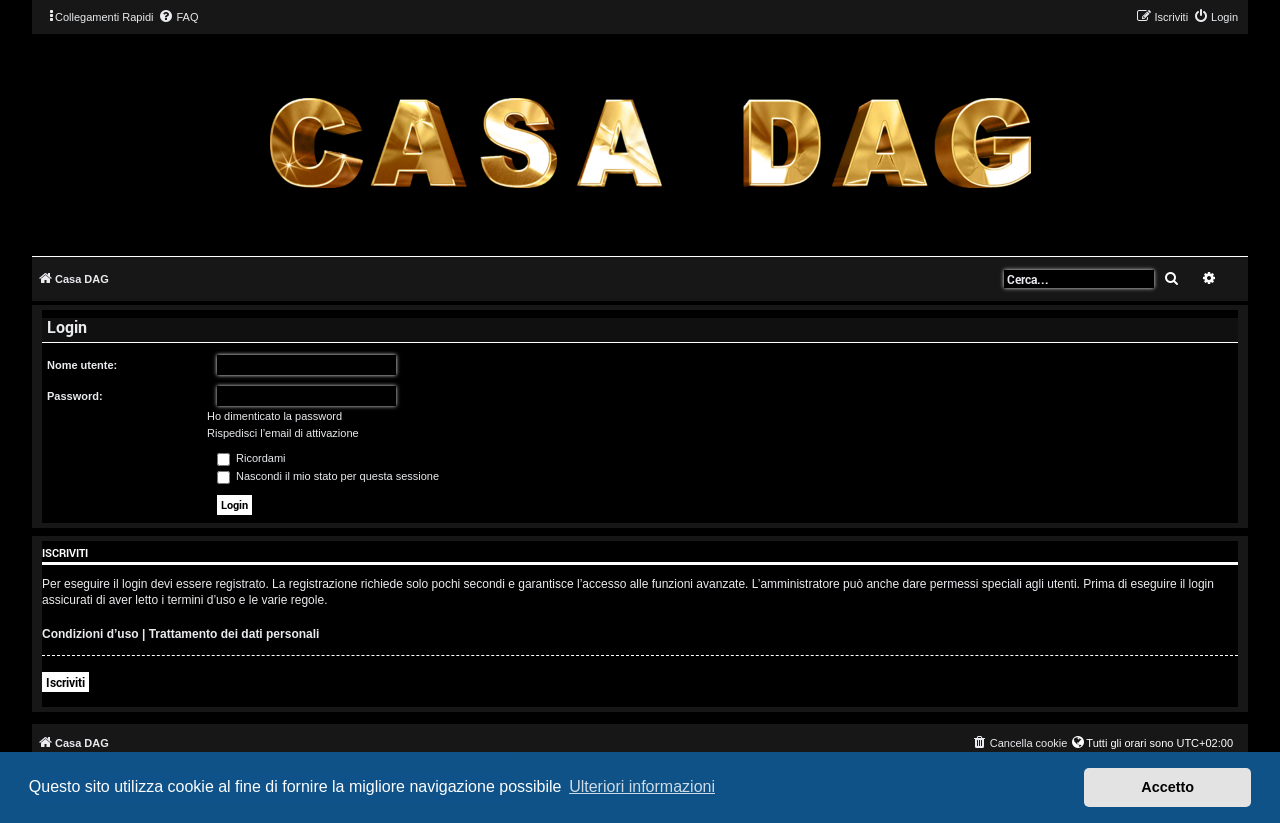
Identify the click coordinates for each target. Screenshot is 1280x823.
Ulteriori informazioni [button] (642, 786)
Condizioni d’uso (90, 634)
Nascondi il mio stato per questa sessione (328, 476)
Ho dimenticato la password (274, 416)
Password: (75, 396)
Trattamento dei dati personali (234, 634)
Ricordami (251, 458)
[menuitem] (178, 17)
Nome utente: (82, 365)
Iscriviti (65, 682)
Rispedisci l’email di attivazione (283, 433)
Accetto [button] (1167, 787)
